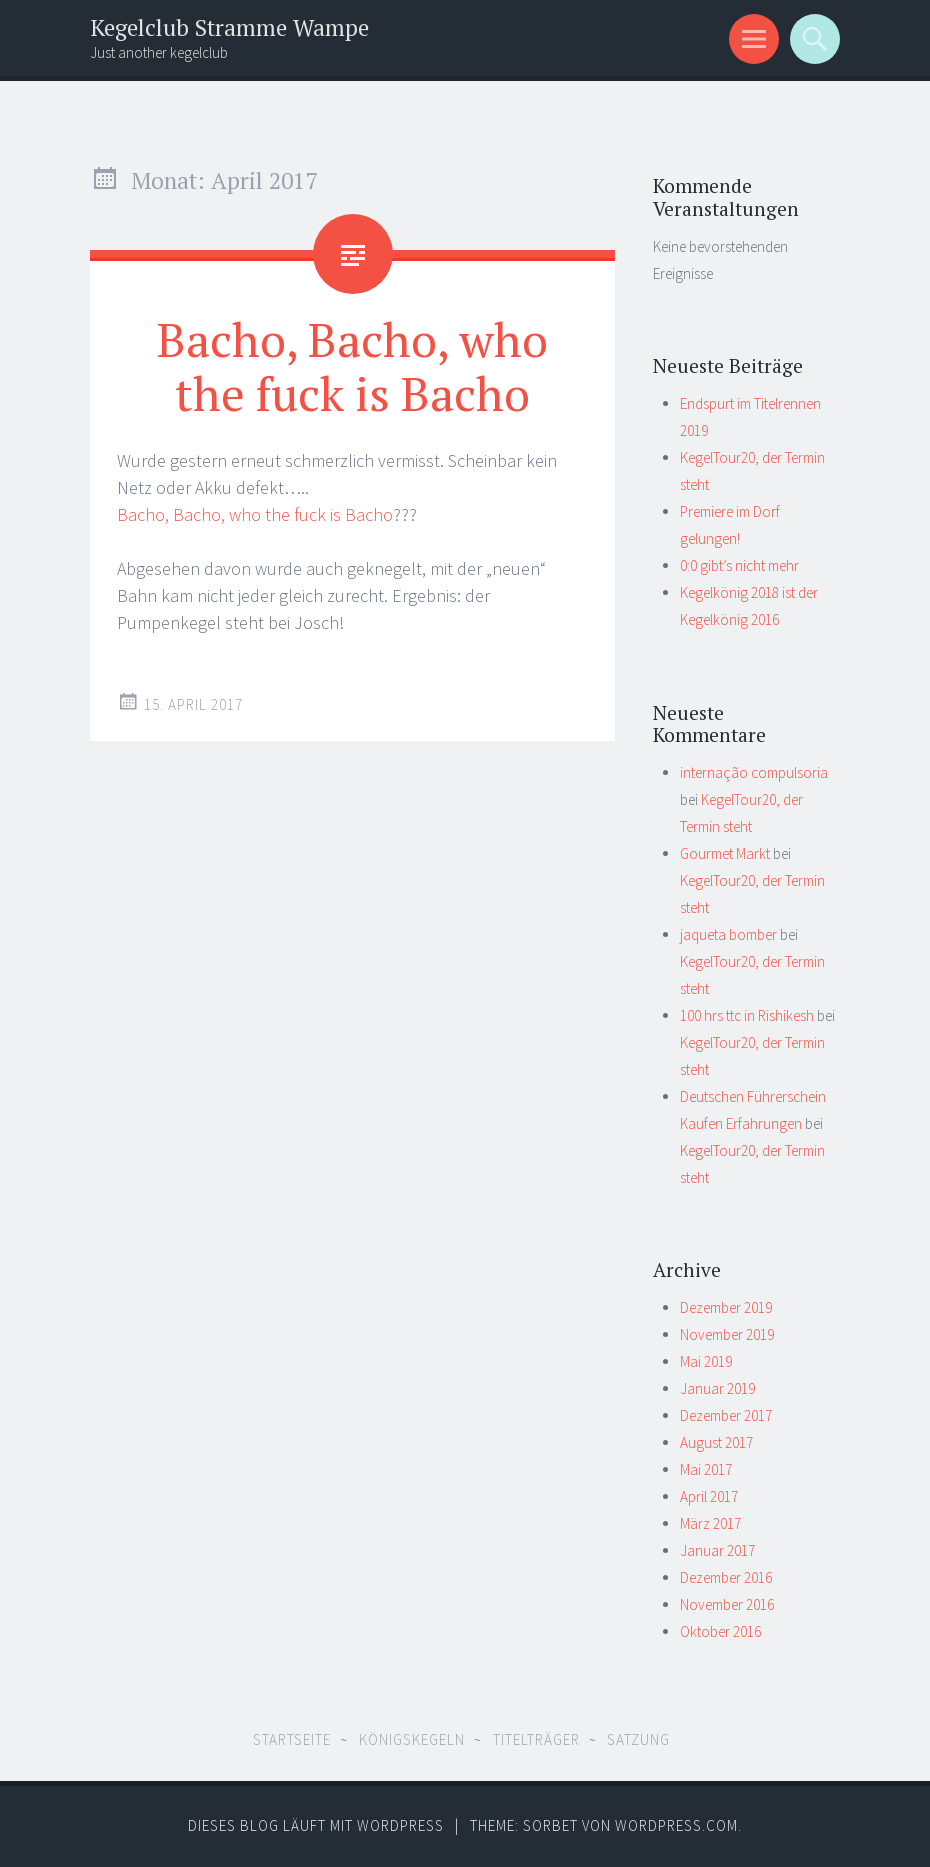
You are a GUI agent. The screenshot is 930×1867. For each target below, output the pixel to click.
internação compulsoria (754, 772)
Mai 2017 (706, 1469)
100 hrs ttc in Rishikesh (747, 1015)
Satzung (638, 1739)
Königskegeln (412, 1739)
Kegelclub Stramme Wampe (229, 27)
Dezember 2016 (726, 1577)
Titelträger (536, 1739)
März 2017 (710, 1523)
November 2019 (727, 1334)
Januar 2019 (717, 1388)
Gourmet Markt (725, 853)
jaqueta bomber (728, 934)
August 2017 (716, 1442)
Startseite (292, 1739)
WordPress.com (676, 1825)
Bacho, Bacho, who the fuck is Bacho (352, 366)
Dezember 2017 (726, 1415)
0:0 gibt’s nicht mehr (739, 565)
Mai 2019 (706, 1361)
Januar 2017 (717, 1550)
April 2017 (709, 1496)
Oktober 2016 (720, 1631)
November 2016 (727, 1604)
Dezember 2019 (726, 1307)
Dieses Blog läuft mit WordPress (316, 1825)
